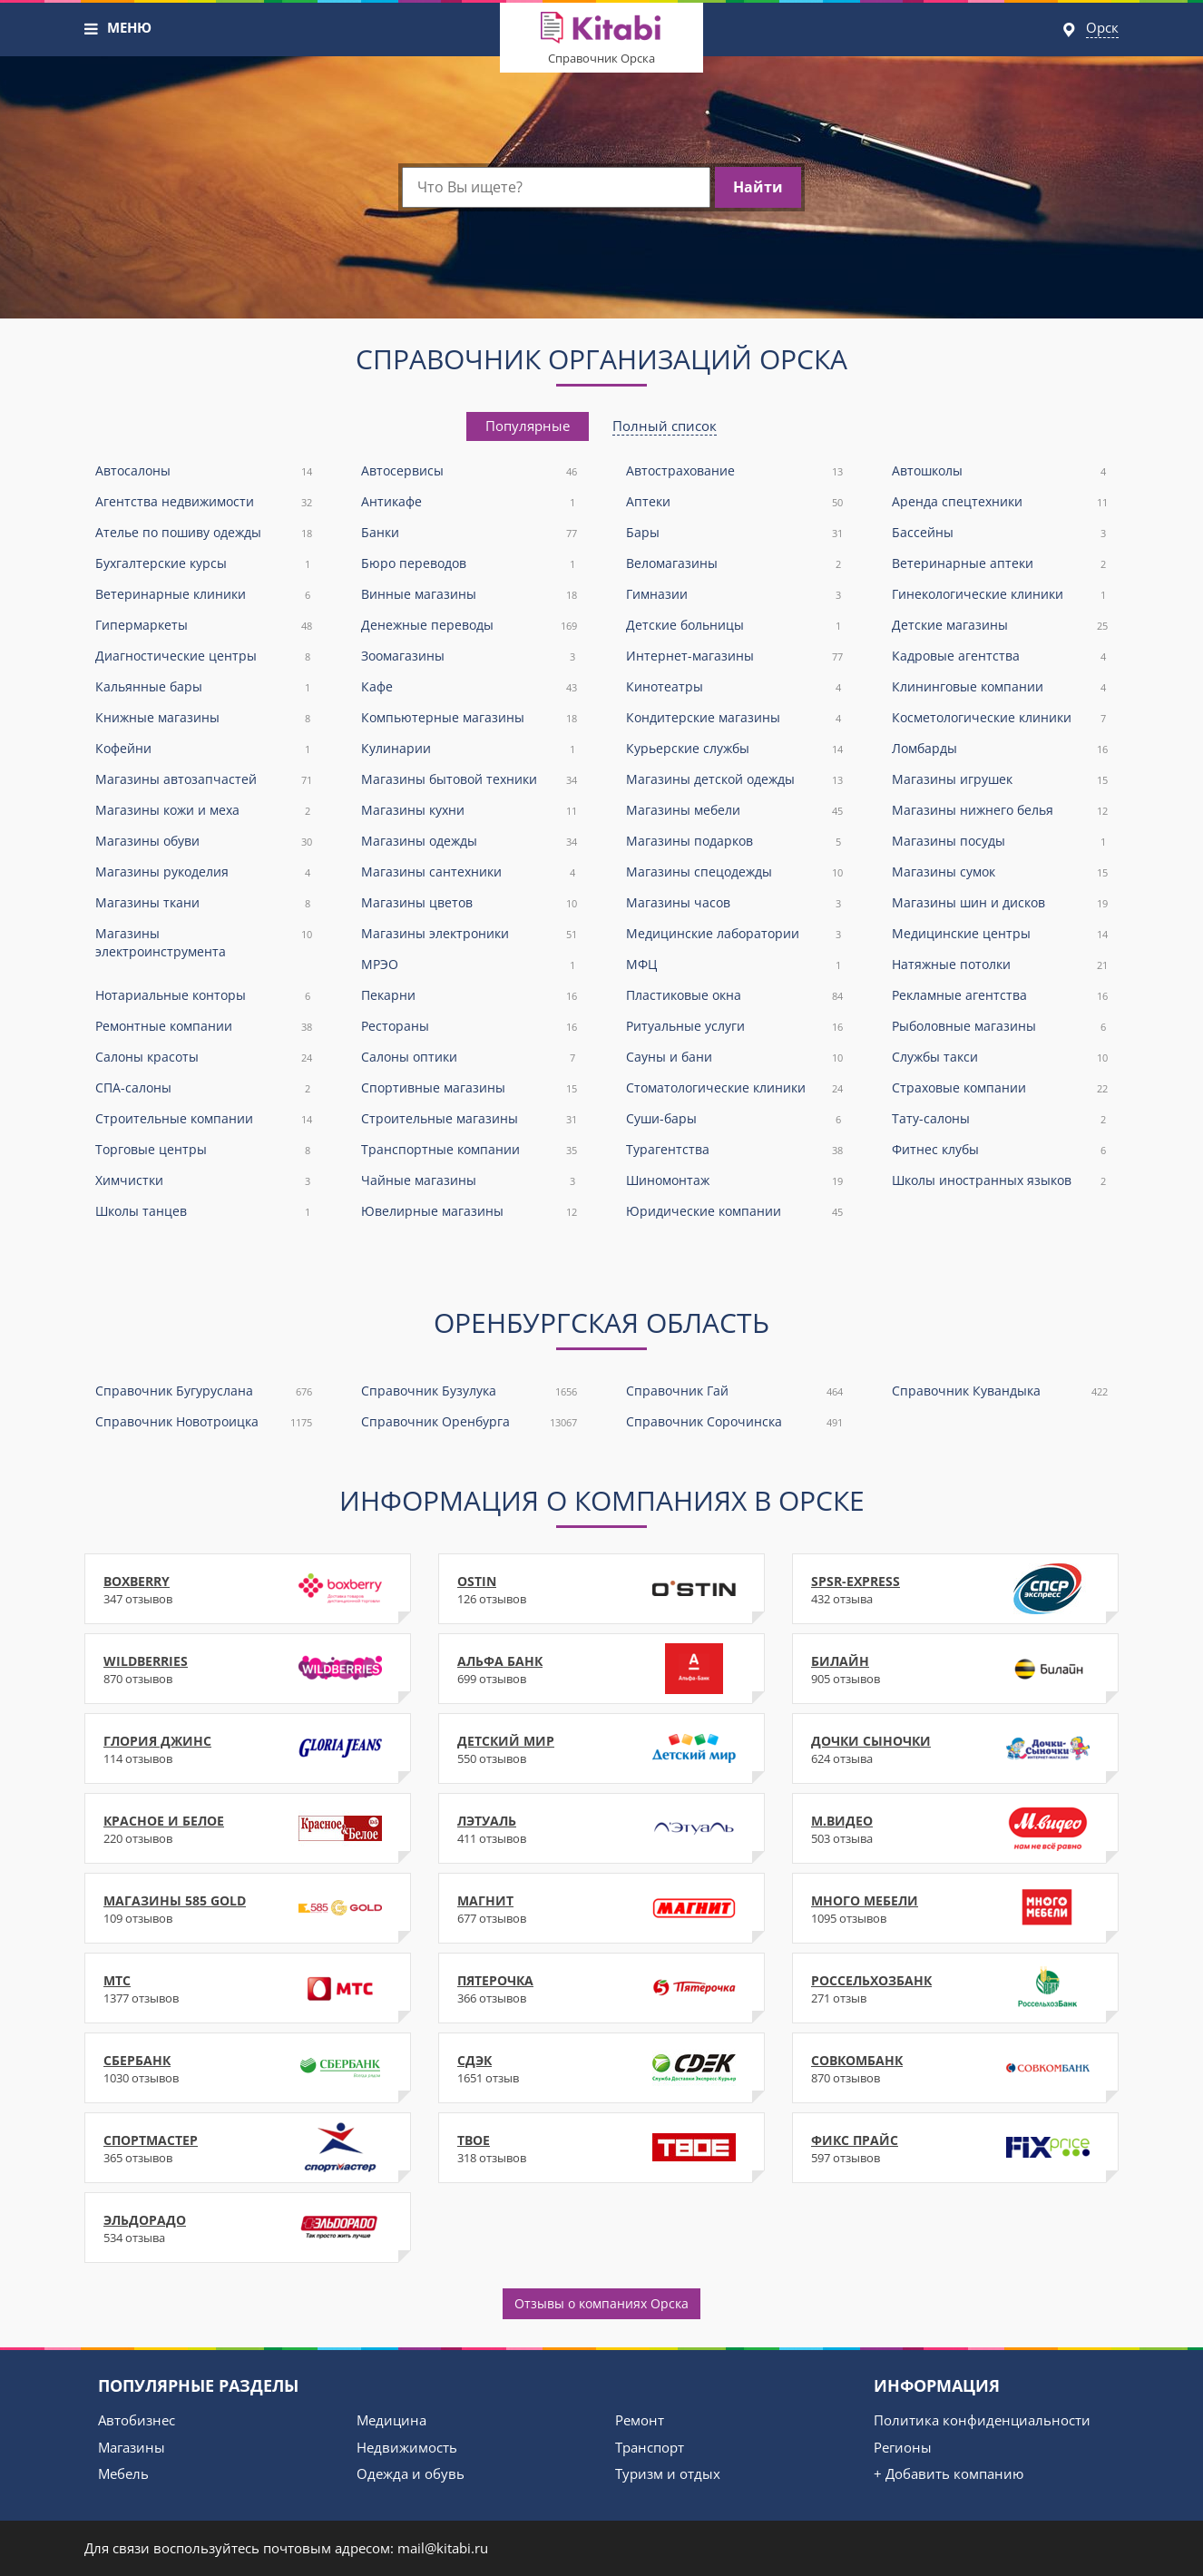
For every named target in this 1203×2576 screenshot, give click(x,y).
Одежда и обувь (411, 2473)
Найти (758, 187)
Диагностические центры (203, 656)
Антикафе (469, 502)
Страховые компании (1000, 1088)
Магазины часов (734, 903)
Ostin (601, 1588)
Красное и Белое (247, 1828)
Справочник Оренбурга (469, 1422)
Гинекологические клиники (1000, 594)
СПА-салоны (203, 1088)
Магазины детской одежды (734, 779)
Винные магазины (469, 594)
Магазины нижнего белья (1000, 810)
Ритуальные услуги (734, 1026)
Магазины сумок (1000, 872)
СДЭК (601, 2067)
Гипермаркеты (203, 625)
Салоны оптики (469, 1057)
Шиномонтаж (734, 1180)
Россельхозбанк (955, 1988)
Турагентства (734, 1150)
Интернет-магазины (734, 656)
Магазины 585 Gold (247, 1908)
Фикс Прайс (955, 2147)
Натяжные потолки (1000, 965)
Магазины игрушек (1000, 779)
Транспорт (649, 2447)
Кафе (469, 687)
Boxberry (247, 1588)
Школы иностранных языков (1000, 1180)
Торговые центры (203, 1150)
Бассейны (1000, 533)
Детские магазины (1000, 625)
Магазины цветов (469, 903)
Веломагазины (734, 563)
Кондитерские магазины (734, 718)
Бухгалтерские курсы (203, 563)
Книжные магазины (203, 718)
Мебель (123, 2473)
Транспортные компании (469, 1150)
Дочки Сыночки (955, 1748)
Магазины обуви (203, 841)
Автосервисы (469, 471)
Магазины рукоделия (203, 872)
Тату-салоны (1000, 1119)
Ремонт (639, 2420)
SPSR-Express (955, 1588)
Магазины (131, 2447)
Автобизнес (136, 2420)
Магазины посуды (1000, 841)
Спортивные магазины (469, 1088)
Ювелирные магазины (469, 1211)
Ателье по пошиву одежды (203, 533)
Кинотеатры (734, 687)
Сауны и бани (734, 1057)
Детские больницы (734, 625)
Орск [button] (1102, 27)
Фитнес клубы (1000, 1150)
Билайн (955, 1668)
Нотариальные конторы (203, 995)
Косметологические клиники (1000, 718)
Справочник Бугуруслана (203, 1391)
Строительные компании (203, 1119)
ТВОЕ (601, 2147)
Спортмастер (247, 2147)
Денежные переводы (469, 625)
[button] (91, 29)
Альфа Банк (601, 1668)
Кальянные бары (203, 687)
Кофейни (203, 749)
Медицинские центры (1000, 934)
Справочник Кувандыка (1000, 1391)
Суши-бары (734, 1119)
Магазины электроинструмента (203, 942)
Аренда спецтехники (1000, 502)
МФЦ (734, 965)
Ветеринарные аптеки (1000, 563)
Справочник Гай (734, 1391)
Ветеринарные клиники (203, 594)
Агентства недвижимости (203, 502)
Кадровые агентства (1000, 656)
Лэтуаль (601, 1828)
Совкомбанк (955, 2067)
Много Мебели (955, 1908)
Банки (469, 533)
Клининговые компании (1000, 687)
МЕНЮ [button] (129, 27)
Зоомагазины (469, 656)
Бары (734, 533)
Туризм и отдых (667, 2473)
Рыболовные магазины (1000, 1026)
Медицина (391, 2420)
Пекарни (469, 995)
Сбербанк (247, 2067)
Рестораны (469, 1026)
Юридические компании (734, 1211)
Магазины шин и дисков (1000, 903)
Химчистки (203, 1180)
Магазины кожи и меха (203, 810)
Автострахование (734, 471)
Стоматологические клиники (734, 1088)
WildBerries (247, 1668)
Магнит (601, 1908)
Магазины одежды (469, 841)
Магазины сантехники (469, 872)
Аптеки (734, 502)
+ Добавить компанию (948, 2473)
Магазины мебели (734, 810)
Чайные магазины (469, 1180)
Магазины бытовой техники (469, 779)
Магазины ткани (203, 903)
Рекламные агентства (1000, 995)
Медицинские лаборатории (734, 934)
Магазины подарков (734, 841)
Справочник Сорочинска (734, 1422)
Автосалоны (203, 471)
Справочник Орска (601, 58)
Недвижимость (407, 2447)
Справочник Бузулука (469, 1391)
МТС (247, 1988)
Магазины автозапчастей (203, 779)
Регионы (903, 2447)
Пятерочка (601, 1988)
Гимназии (734, 594)
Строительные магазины (469, 1119)
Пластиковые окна (734, 995)
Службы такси (1000, 1057)
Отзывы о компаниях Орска (601, 2303)
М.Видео (955, 1828)
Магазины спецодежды (734, 872)
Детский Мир (601, 1748)
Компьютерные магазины (469, 718)
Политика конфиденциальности (982, 2420)
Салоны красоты (203, 1057)
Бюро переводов (469, 563)
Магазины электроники (469, 934)
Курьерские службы (734, 749)
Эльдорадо (247, 2227)
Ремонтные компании (203, 1026)
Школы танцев (203, 1211)
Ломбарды (1000, 749)
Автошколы (1000, 471)
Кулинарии (469, 749)
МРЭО (469, 965)
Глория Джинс (247, 1748)
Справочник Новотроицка (203, 1422)
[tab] (527, 426)
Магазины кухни (469, 810)
